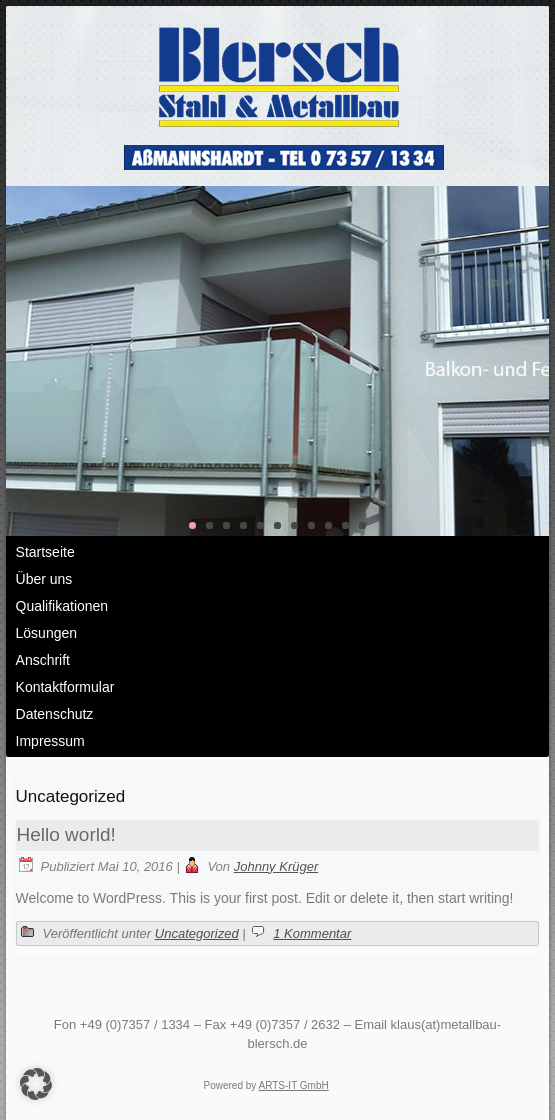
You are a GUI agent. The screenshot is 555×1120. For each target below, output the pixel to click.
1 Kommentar (312, 933)
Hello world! (66, 834)
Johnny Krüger (276, 866)
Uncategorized (197, 933)
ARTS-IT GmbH (294, 1085)
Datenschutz (55, 714)
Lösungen (47, 633)
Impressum (50, 741)
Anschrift (43, 660)
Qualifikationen (62, 606)
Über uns (44, 579)
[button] (36, 1084)
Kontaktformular (65, 687)
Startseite (45, 552)
